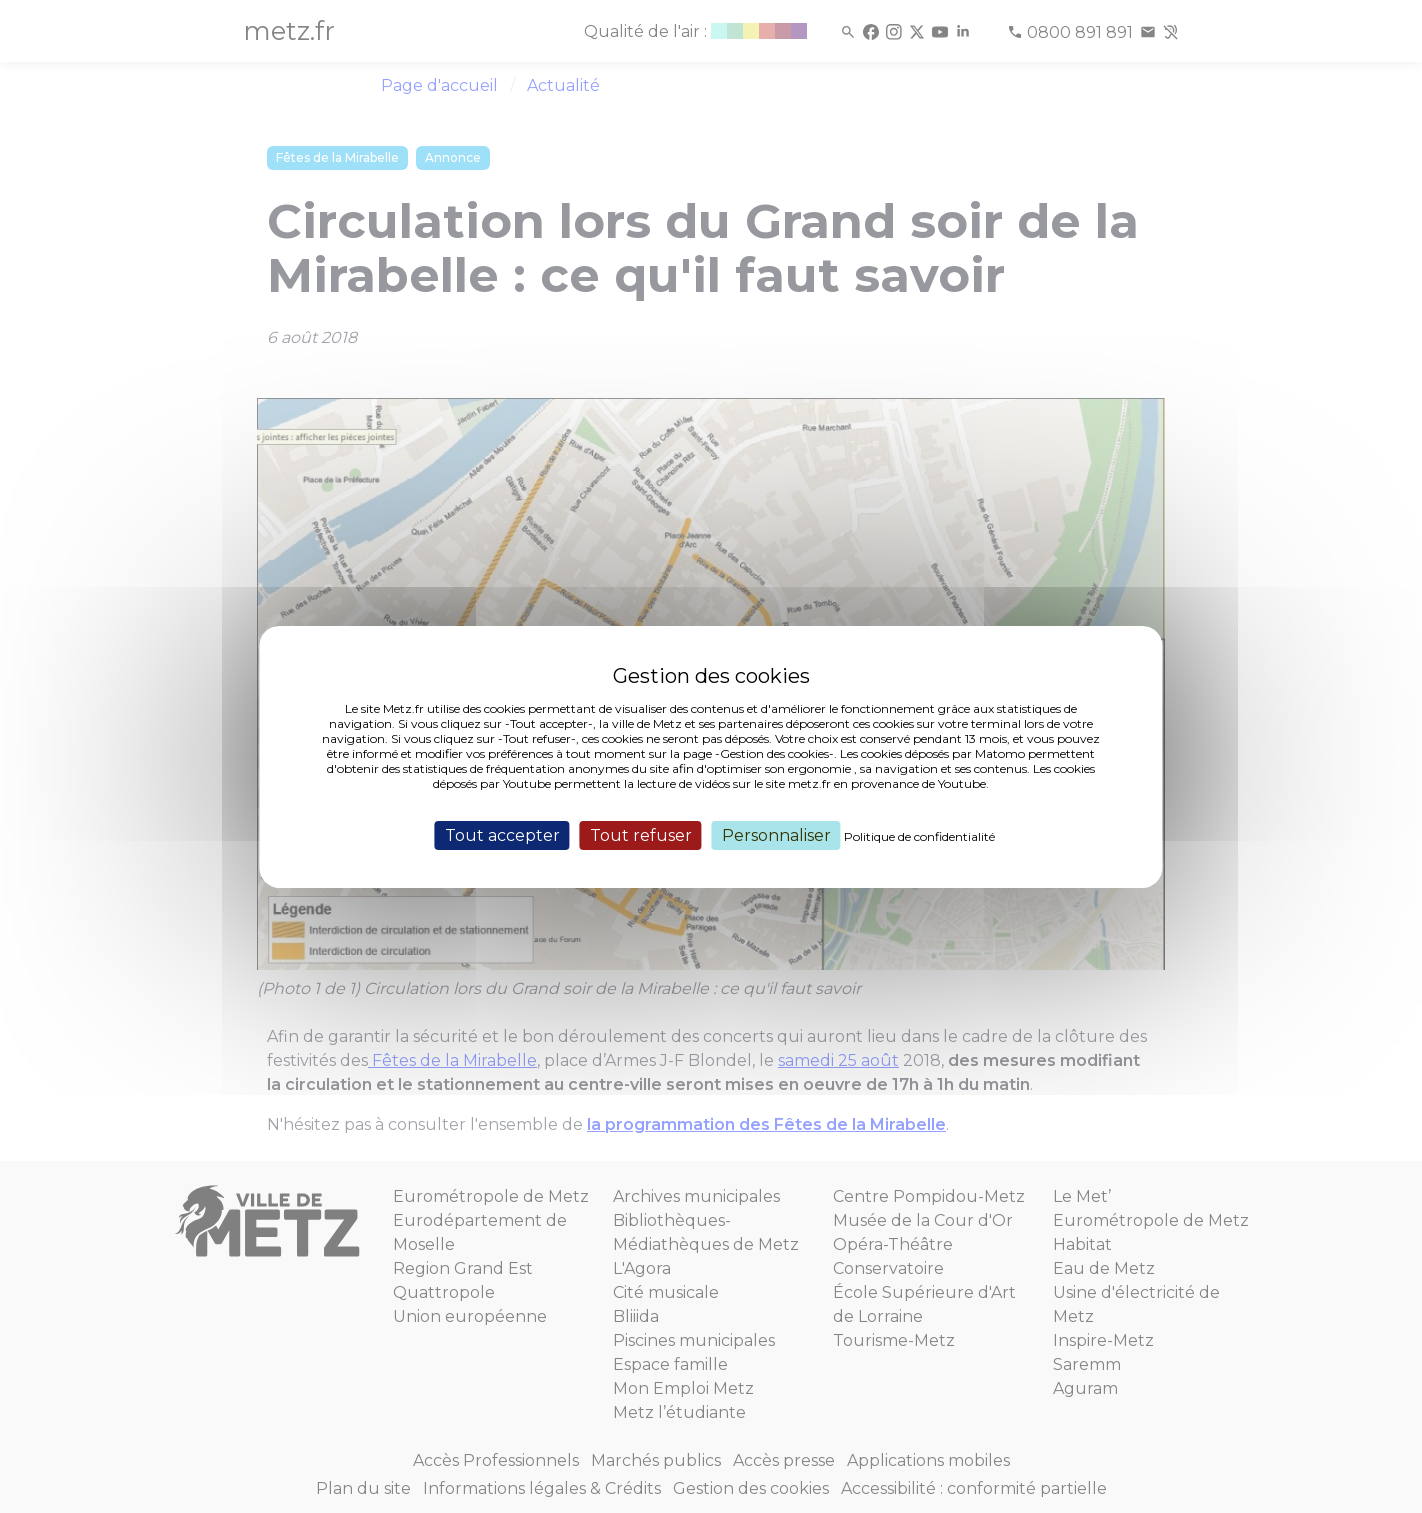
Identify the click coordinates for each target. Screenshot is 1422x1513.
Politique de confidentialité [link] (919, 835)
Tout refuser (641, 834)
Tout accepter (502, 834)
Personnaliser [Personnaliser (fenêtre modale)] (776, 834)
